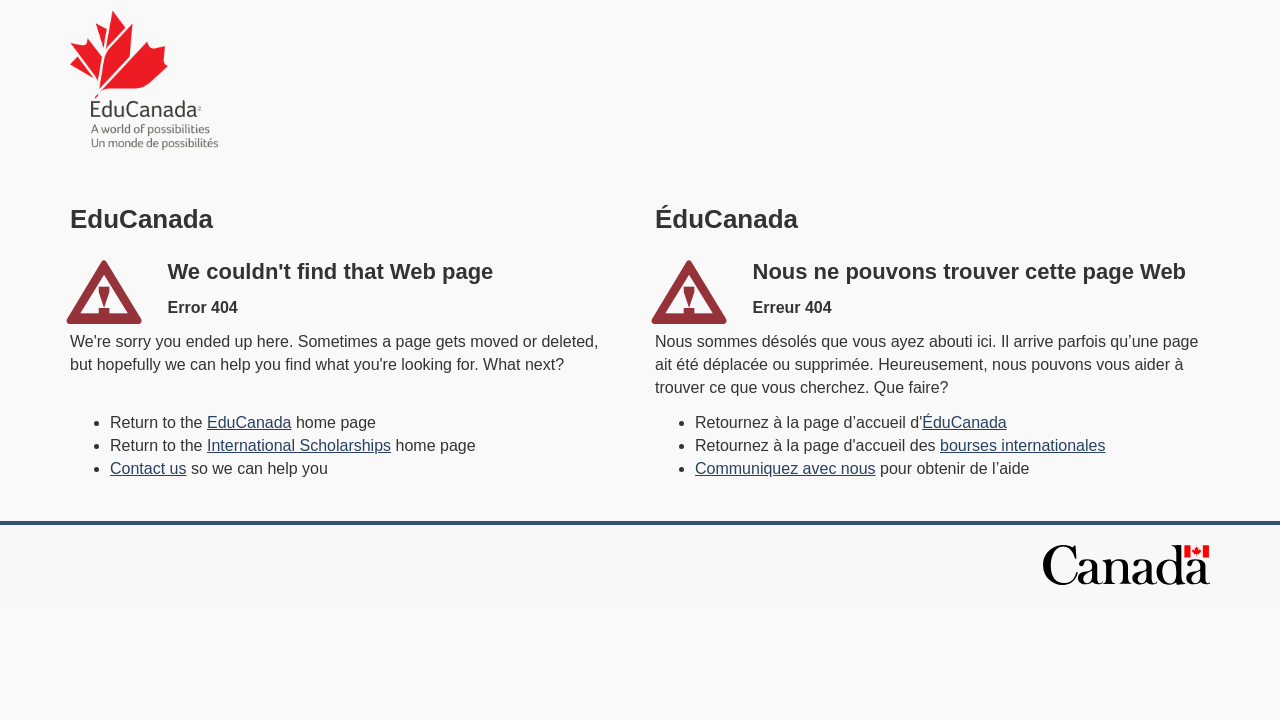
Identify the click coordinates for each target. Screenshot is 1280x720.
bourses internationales (1022, 445)
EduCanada (249, 422)
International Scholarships (299, 445)
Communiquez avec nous (785, 468)
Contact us (148, 468)
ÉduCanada (964, 422)
